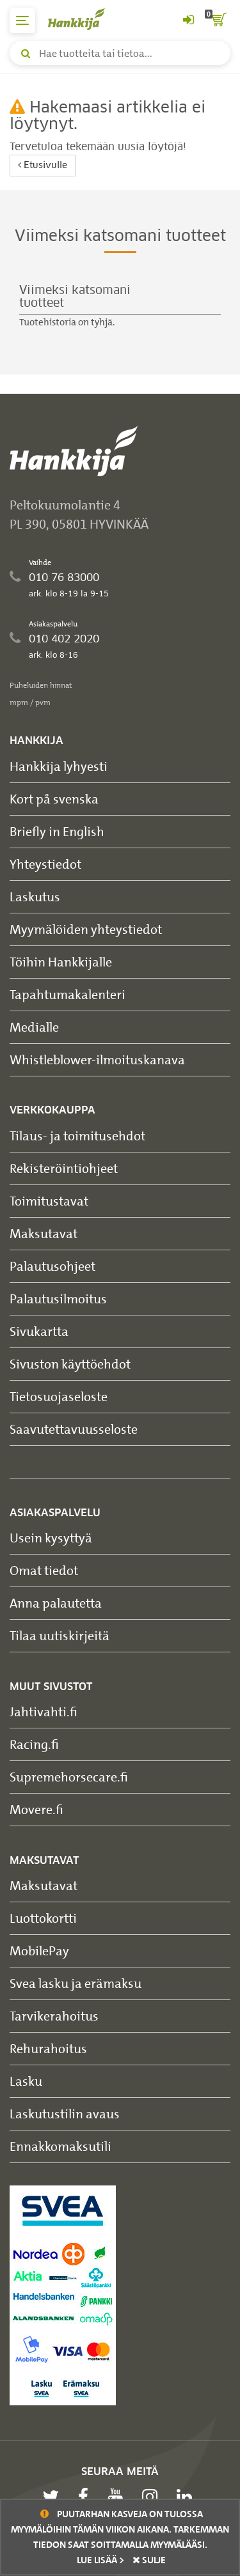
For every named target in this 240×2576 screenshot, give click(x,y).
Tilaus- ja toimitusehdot (77, 1135)
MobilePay (39, 1950)
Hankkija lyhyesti (59, 766)
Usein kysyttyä (51, 1537)
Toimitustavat (49, 1200)
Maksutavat (43, 1233)
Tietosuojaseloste (59, 1396)
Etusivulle (42, 165)
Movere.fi (36, 1809)
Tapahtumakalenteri (67, 994)
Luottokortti (43, 1918)
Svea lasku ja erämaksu (75, 1983)
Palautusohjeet (52, 1266)
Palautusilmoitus (58, 1298)
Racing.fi (34, 1744)
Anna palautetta (56, 1602)
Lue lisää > (100, 2560)
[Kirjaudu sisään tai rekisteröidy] (188, 20)
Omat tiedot (44, 1570)
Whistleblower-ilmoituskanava (97, 1059)
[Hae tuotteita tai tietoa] (120, 53)
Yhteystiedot (45, 864)
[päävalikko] (22, 20)
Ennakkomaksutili (60, 2146)
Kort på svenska (54, 798)
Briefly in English (57, 831)
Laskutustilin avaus (65, 2113)
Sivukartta (39, 1331)
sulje (149, 2560)
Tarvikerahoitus (54, 2015)
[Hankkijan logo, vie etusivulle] (83, 19)
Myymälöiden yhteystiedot (86, 929)
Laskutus (35, 896)
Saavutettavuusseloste (74, 1429)
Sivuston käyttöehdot (70, 1363)
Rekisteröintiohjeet (64, 1168)
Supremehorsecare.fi (69, 1776)
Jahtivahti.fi (43, 1711)
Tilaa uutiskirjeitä (59, 1635)
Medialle (34, 1027)
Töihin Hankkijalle (61, 961)
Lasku (26, 2081)
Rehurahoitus (48, 2048)
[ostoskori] (217, 20)
